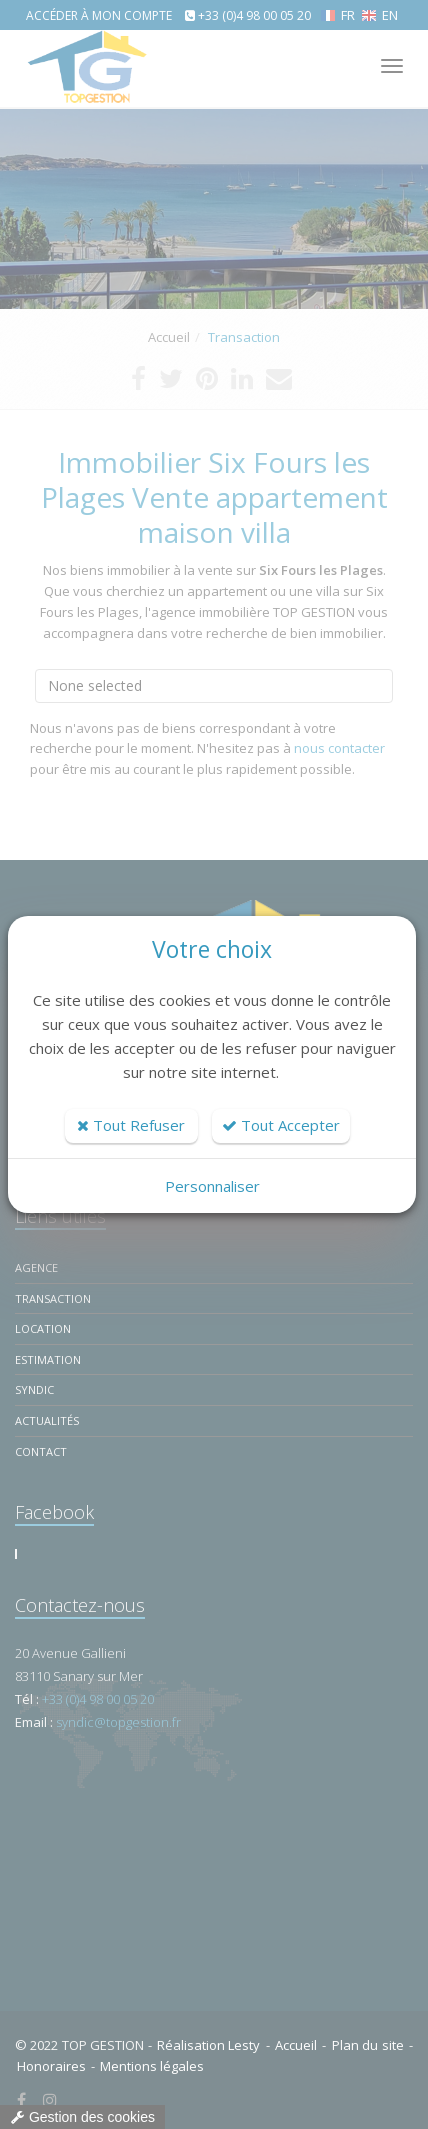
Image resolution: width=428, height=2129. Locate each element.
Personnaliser (212, 1186)
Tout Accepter (281, 1125)
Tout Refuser (131, 1125)
